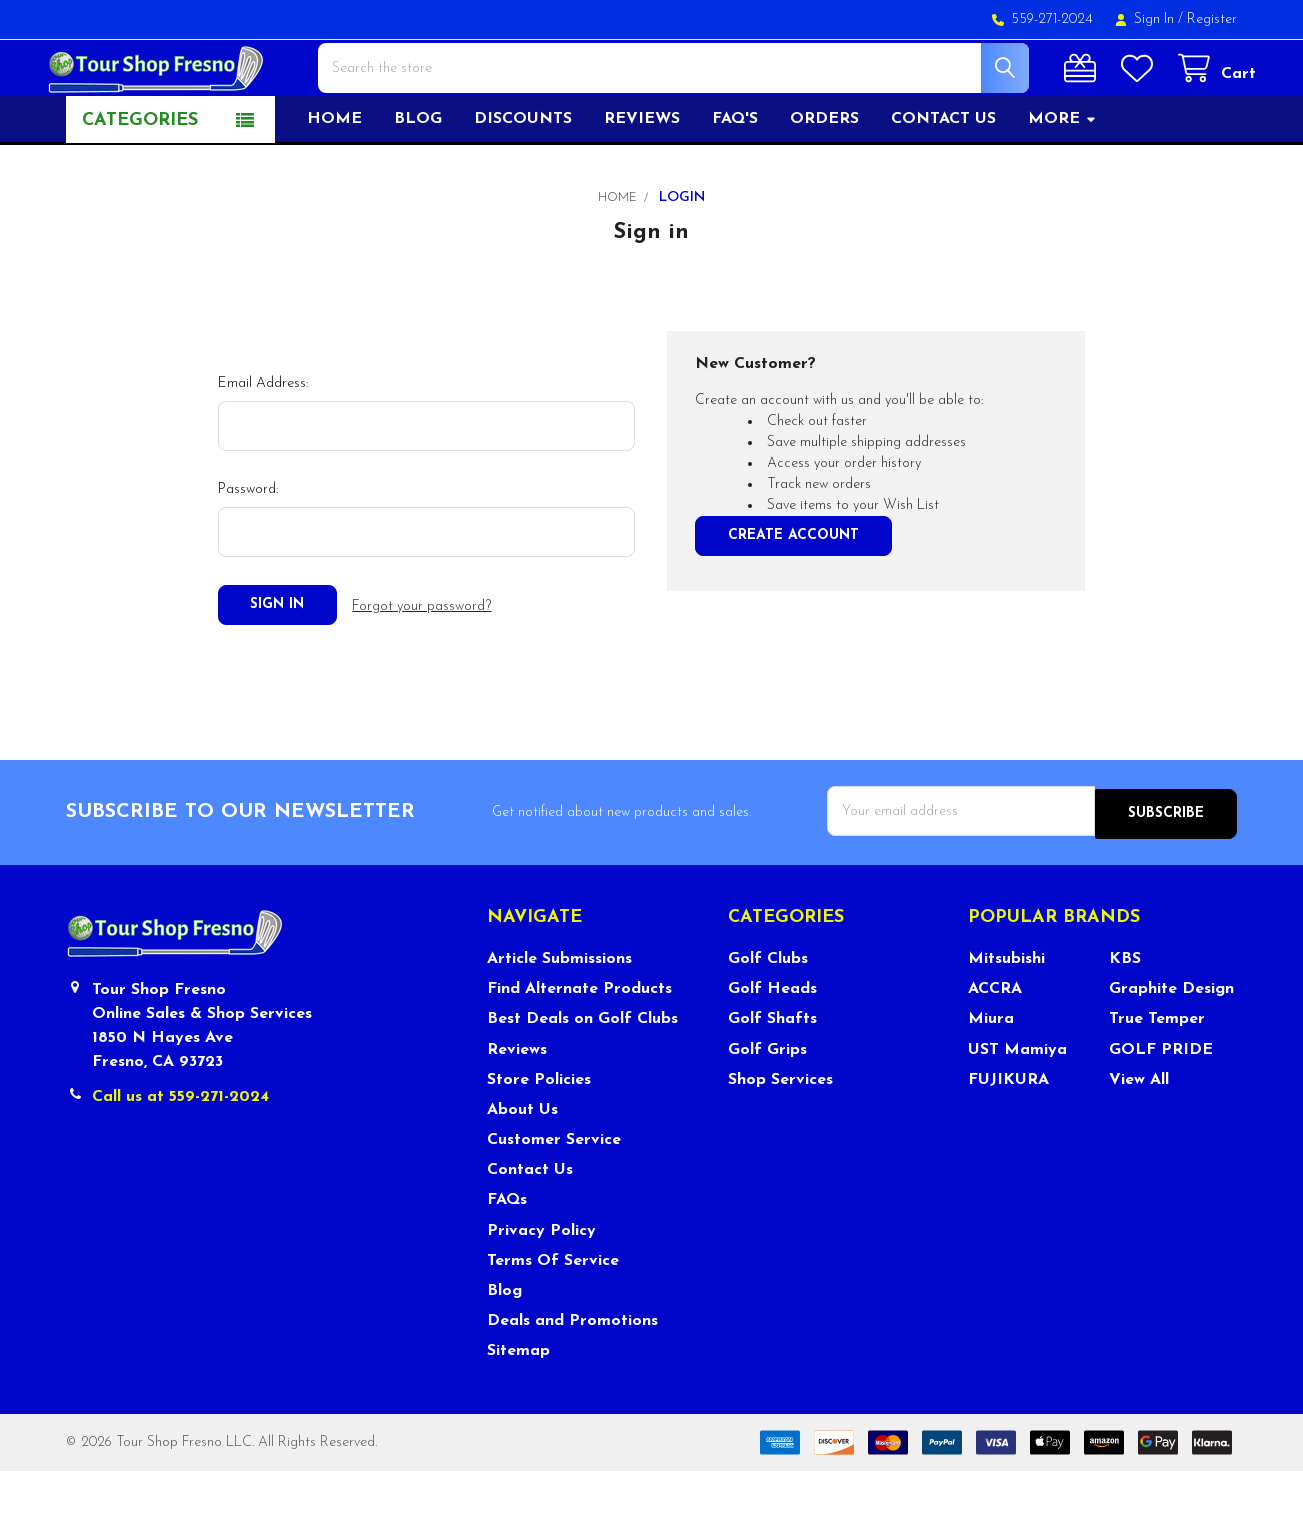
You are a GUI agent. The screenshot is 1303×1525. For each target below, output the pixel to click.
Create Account (793, 593)
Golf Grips (767, 1103)
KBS (1125, 1012)
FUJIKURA (1008, 1133)
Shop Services (780, 1133)
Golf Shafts (772, 1073)
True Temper (1157, 1073)
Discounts (523, 177)
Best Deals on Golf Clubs (582, 1073)
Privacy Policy (541, 1284)
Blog (418, 177)
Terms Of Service (553, 1314)
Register (1212, 19)
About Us (522, 1163)
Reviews (642, 177)
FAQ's (735, 177)
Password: (248, 547)
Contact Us (530, 1224)
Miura (991, 1073)
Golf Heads (772, 1043)
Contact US (943, 177)
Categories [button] (140, 178)
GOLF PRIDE (1161, 1103)
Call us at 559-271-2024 (180, 1150)
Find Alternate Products (579, 1043)
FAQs (507, 1254)
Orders (824, 177)
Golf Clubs (768, 1012)
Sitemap (518, 1405)
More (1062, 177)
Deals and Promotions (572, 1374)
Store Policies (539, 1133)
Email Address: (263, 441)
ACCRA (995, 1043)
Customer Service (554, 1193)
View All (1139, 1133)
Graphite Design (1171, 1043)
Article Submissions (559, 1012)
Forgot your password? (421, 662)
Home (334, 177)
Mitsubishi (1006, 1012)
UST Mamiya (1017, 1103)
